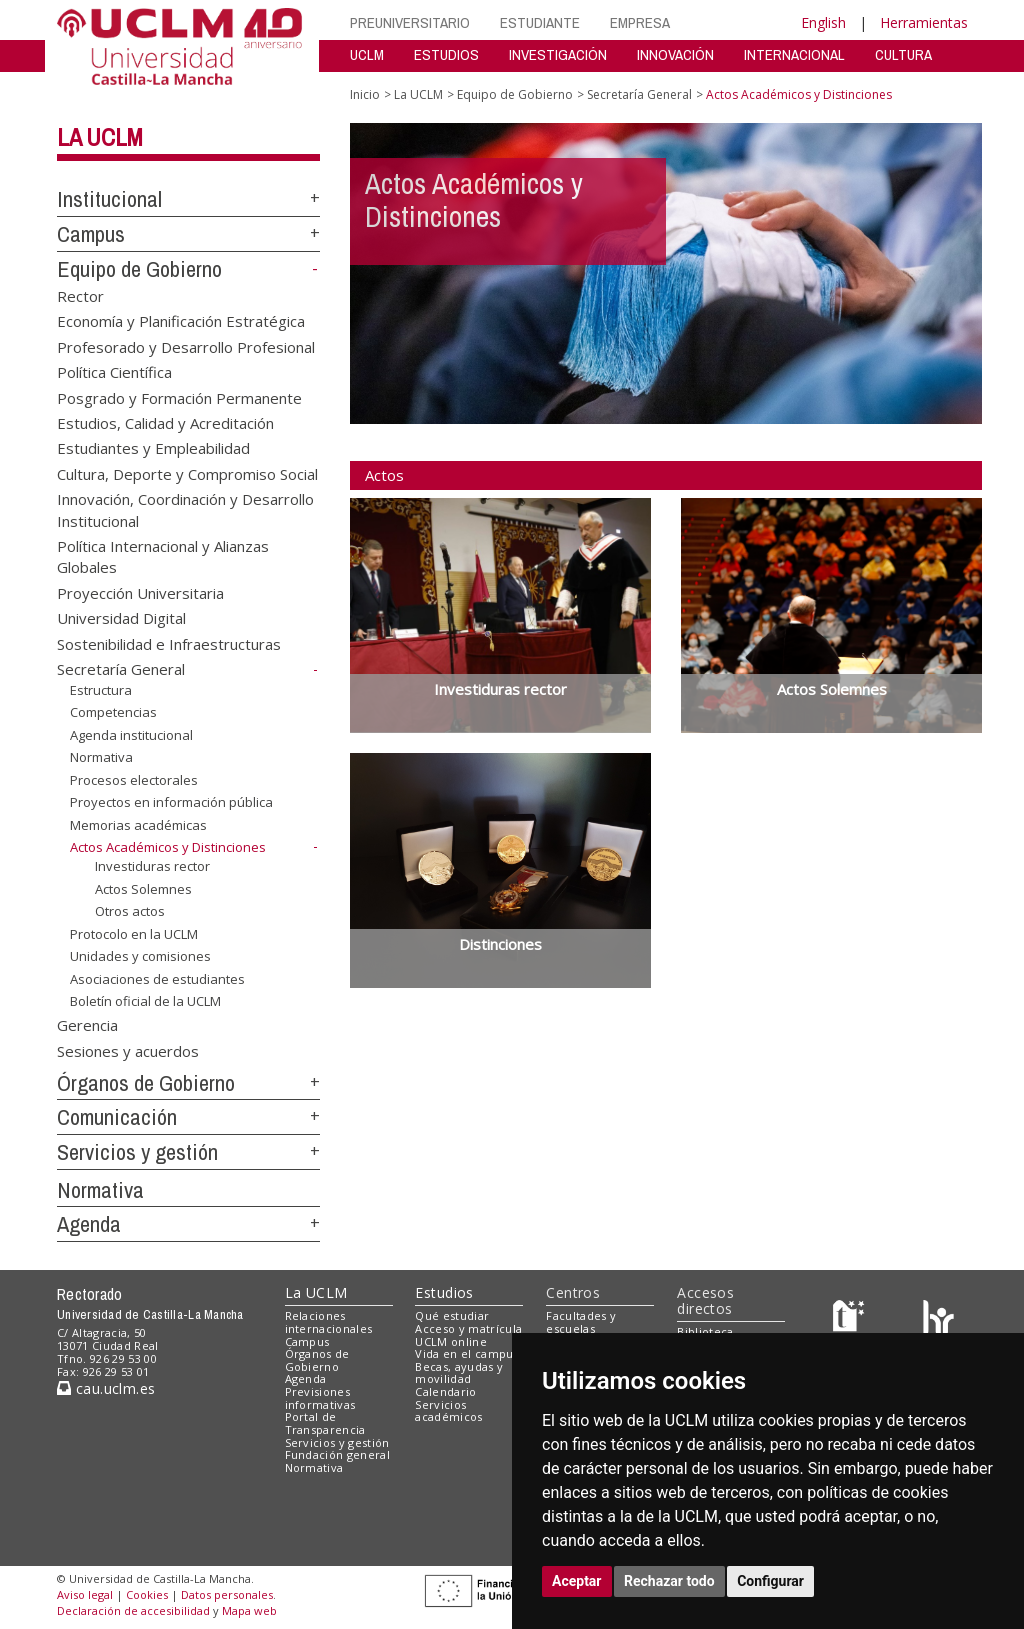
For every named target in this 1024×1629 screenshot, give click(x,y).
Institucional (109, 199)
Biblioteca (705, 1331)
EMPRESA (640, 22)
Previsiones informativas (320, 1398)
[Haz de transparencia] (851, 1320)
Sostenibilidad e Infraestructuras (169, 643)
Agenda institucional (131, 735)
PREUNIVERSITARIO (410, 22)
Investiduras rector (152, 866)
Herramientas (924, 22)
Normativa (101, 757)
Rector (80, 295)
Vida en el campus (467, 1353)
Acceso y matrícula (468, 1328)
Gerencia (87, 1025)
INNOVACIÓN (675, 54)
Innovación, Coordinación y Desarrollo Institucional (185, 509)
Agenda (89, 1224)
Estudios (444, 1292)
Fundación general (338, 1454)
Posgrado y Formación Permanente (179, 397)
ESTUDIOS (446, 54)
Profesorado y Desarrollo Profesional (186, 346)
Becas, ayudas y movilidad (459, 1373)
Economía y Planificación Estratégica (181, 321)
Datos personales (227, 1594)
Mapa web (249, 1610)
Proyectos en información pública (171, 802)
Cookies (147, 1594)
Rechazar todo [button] (669, 1581)
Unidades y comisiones (140, 956)
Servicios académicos (448, 1411)
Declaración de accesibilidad (133, 1610)
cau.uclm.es (106, 1388)
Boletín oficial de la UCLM (145, 1001)
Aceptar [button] (577, 1581)
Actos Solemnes (143, 888)
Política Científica (114, 372)
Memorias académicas (138, 825)
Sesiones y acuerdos (128, 1050)
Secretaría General (121, 669)
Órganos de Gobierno (146, 1083)
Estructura (101, 689)
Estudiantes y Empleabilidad (153, 448)
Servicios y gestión (137, 1152)
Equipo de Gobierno (139, 269)
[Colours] (938, 1320)
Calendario (445, 1391)
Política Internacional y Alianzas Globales (163, 556)
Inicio (365, 94)
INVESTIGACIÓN (558, 54)
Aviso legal (85, 1594)
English (823, 22)
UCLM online (451, 1341)
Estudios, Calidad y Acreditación (165, 422)
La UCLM (100, 137)
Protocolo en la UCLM (134, 934)
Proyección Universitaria (140, 592)
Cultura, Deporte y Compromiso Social (187, 473)
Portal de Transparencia (325, 1423)
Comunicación (117, 1117)
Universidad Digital (121, 618)
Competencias (113, 712)
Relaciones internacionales (329, 1322)
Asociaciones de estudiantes (157, 979)
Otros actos (130, 911)
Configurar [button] (770, 1581)
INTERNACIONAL (794, 54)
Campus (91, 234)
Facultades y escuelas (581, 1322)
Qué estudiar (452, 1315)
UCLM (367, 54)
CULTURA (903, 54)
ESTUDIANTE (540, 22)
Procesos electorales (134, 780)
